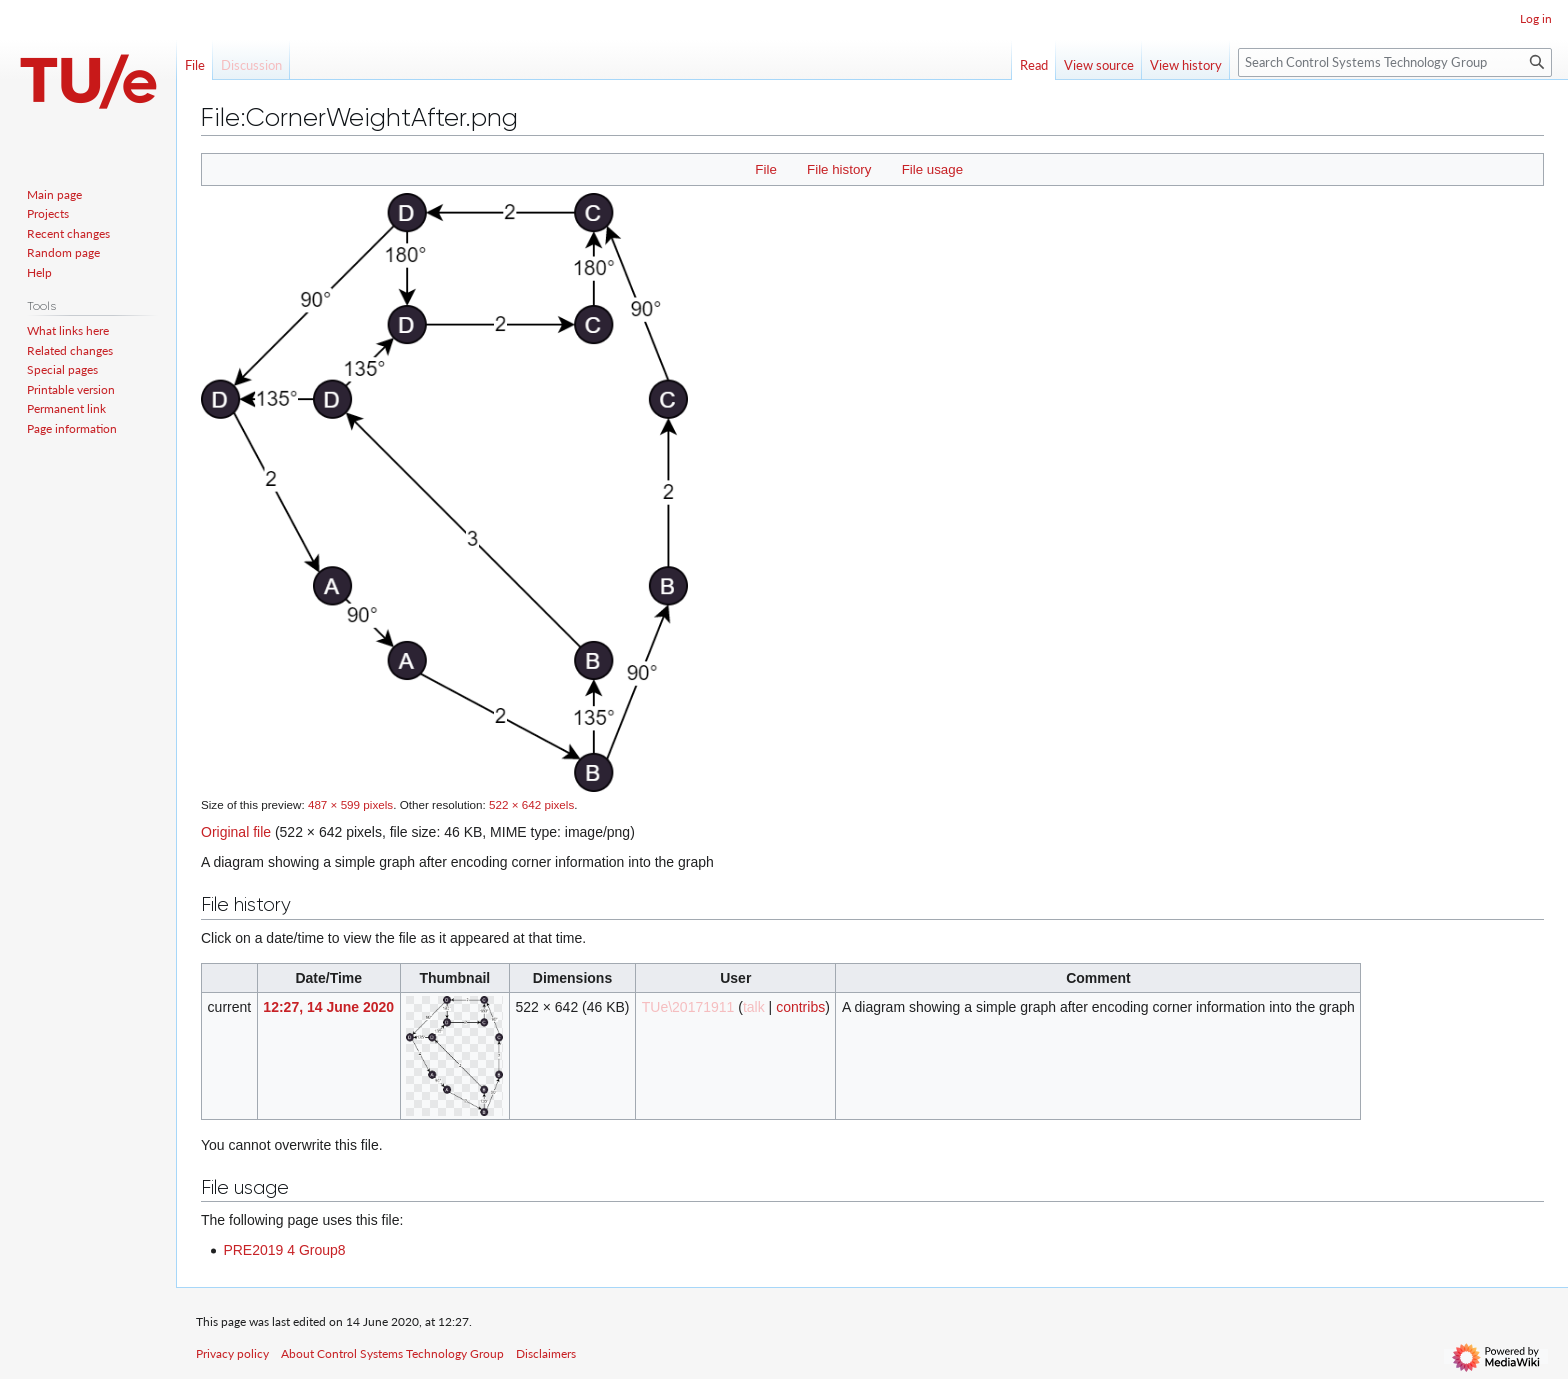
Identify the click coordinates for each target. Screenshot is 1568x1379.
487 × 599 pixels (350, 804)
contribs (800, 1007)
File (765, 169)
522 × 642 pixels (531, 804)
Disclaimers (546, 1353)
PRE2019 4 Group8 (284, 1250)
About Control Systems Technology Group (392, 1353)
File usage (932, 169)
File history (839, 169)
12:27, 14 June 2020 (328, 1007)
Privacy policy (232, 1353)
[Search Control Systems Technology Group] (1395, 62)
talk (754, 1007)
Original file (236, 832)
